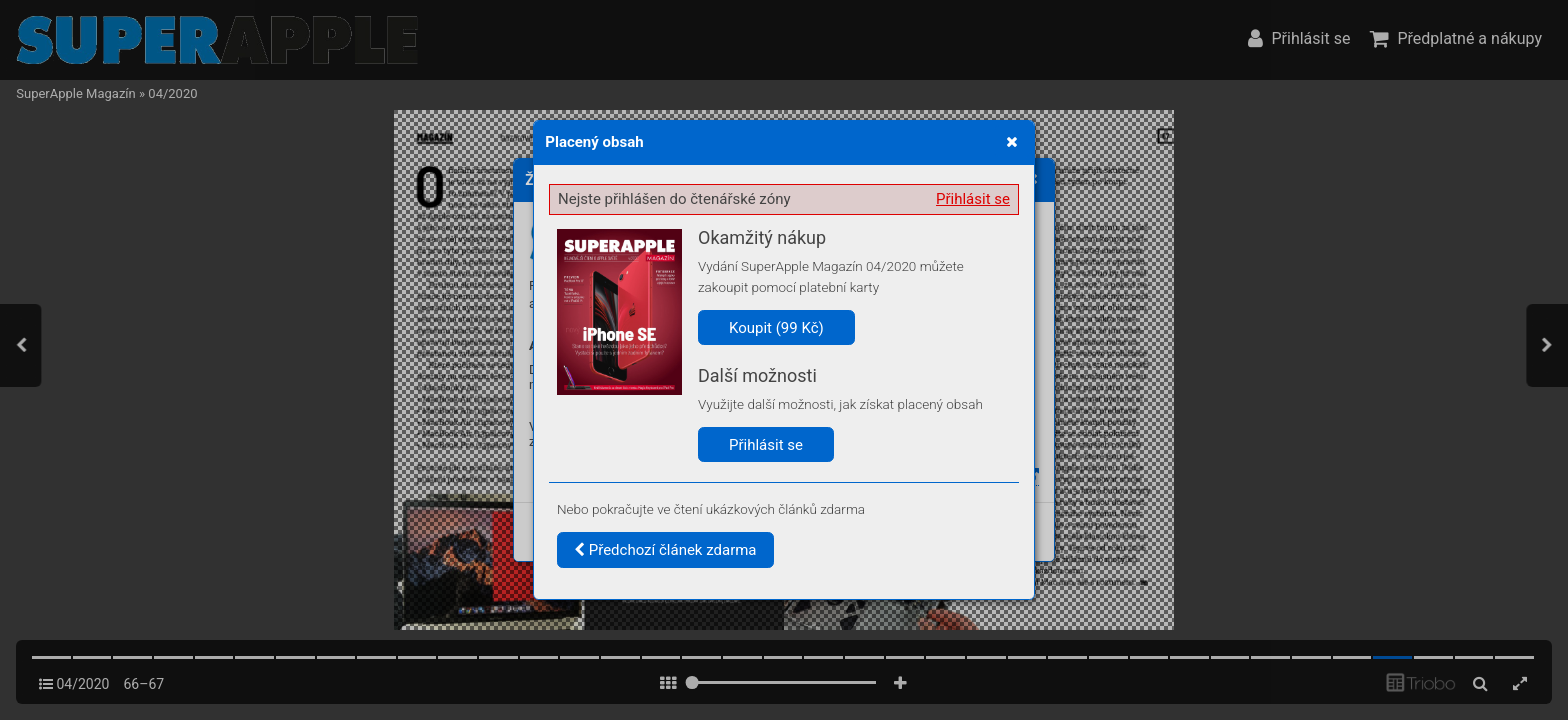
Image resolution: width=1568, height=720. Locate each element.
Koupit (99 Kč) (776, 328)
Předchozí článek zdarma (665, 550)
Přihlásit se (973, 199)
